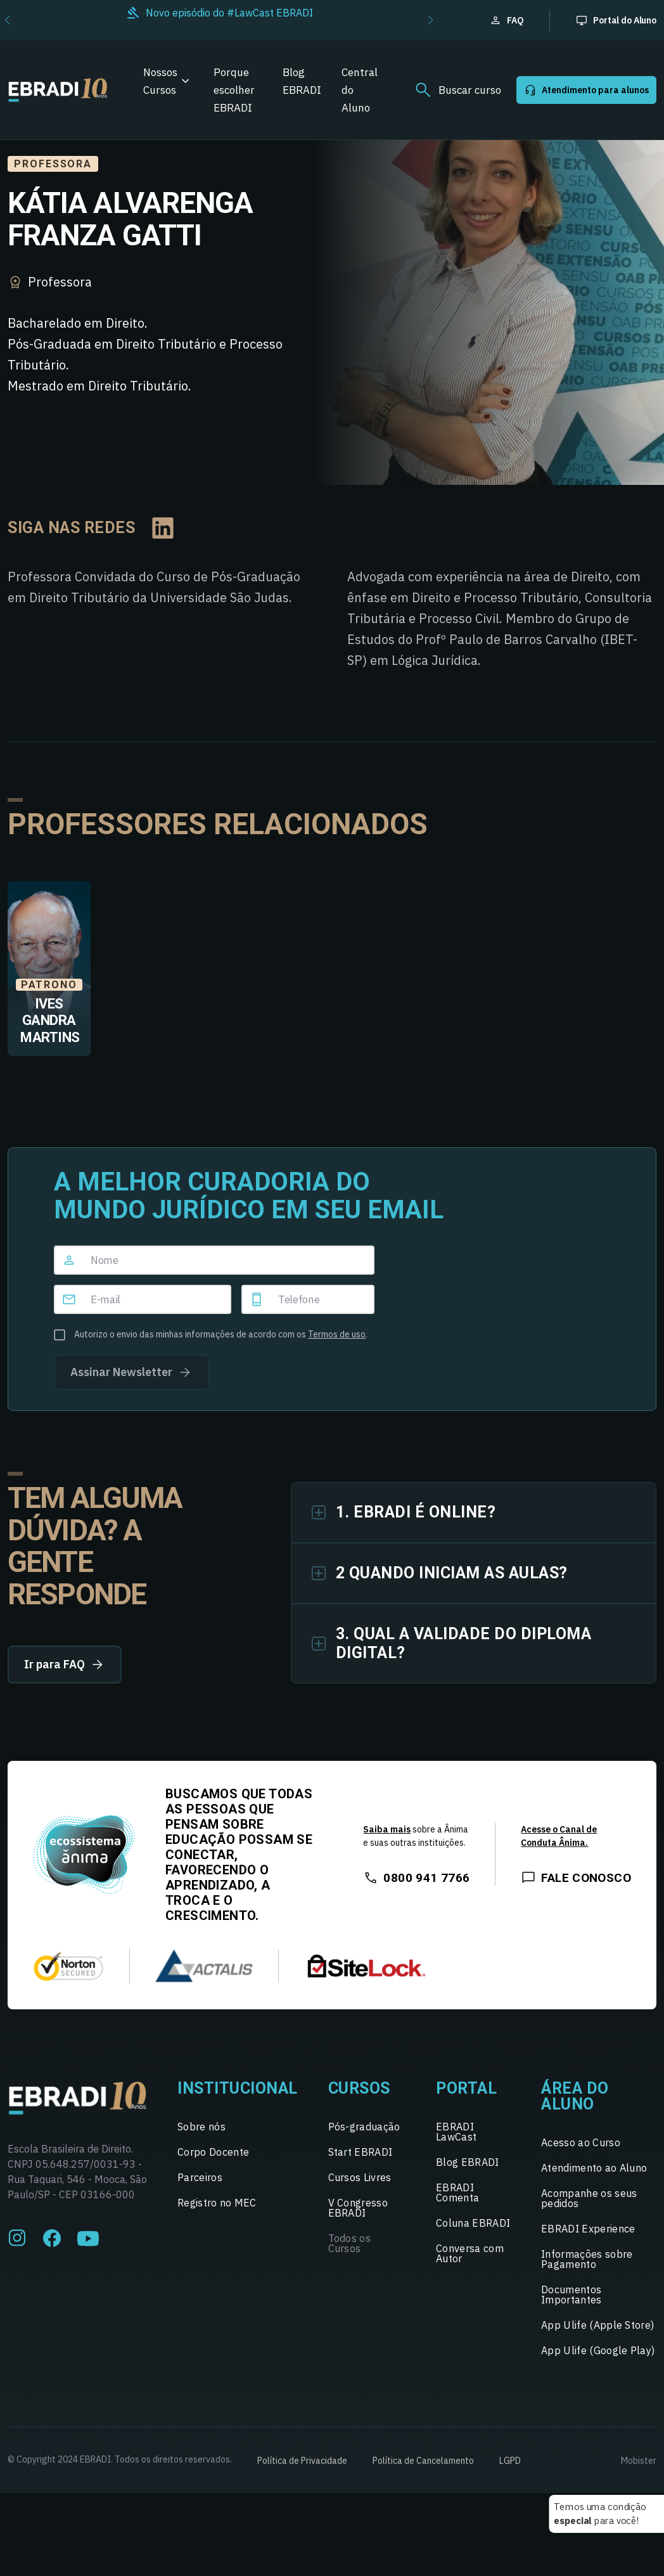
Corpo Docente (213, 2152)
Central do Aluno (360, 90)
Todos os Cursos (349, 2243)
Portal (466, 2088)
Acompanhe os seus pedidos (589, 2198)
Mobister (638, 2460)
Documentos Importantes (571, 2294)
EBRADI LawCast (456, 2132)
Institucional (237, 2088)
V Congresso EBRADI (358, 2208)
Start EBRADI (360, 2152)
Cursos (359, 2088)
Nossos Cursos (160, 81)
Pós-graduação (364, 2127)
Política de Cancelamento (423, 2460)
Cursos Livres (360, 2177)
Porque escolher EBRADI (234, 90)
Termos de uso (337, 1334)
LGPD (510, 2460)
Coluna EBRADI (473, 2223)
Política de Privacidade (302, 2460)
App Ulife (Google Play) (597, 2350)
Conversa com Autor (470, 2253)
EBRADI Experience (588, 2229)
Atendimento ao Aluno (594, 2168)
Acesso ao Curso (580, 2142)
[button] (430, 20)
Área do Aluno (575, 2096)
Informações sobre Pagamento (586, 2259)
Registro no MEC (217, 2203)
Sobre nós (201, 2127)
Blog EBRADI (302, 81)
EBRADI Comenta (457, 2192)
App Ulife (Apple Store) (597, 2325)
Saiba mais (387, 1829)
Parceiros (199, 2177)
